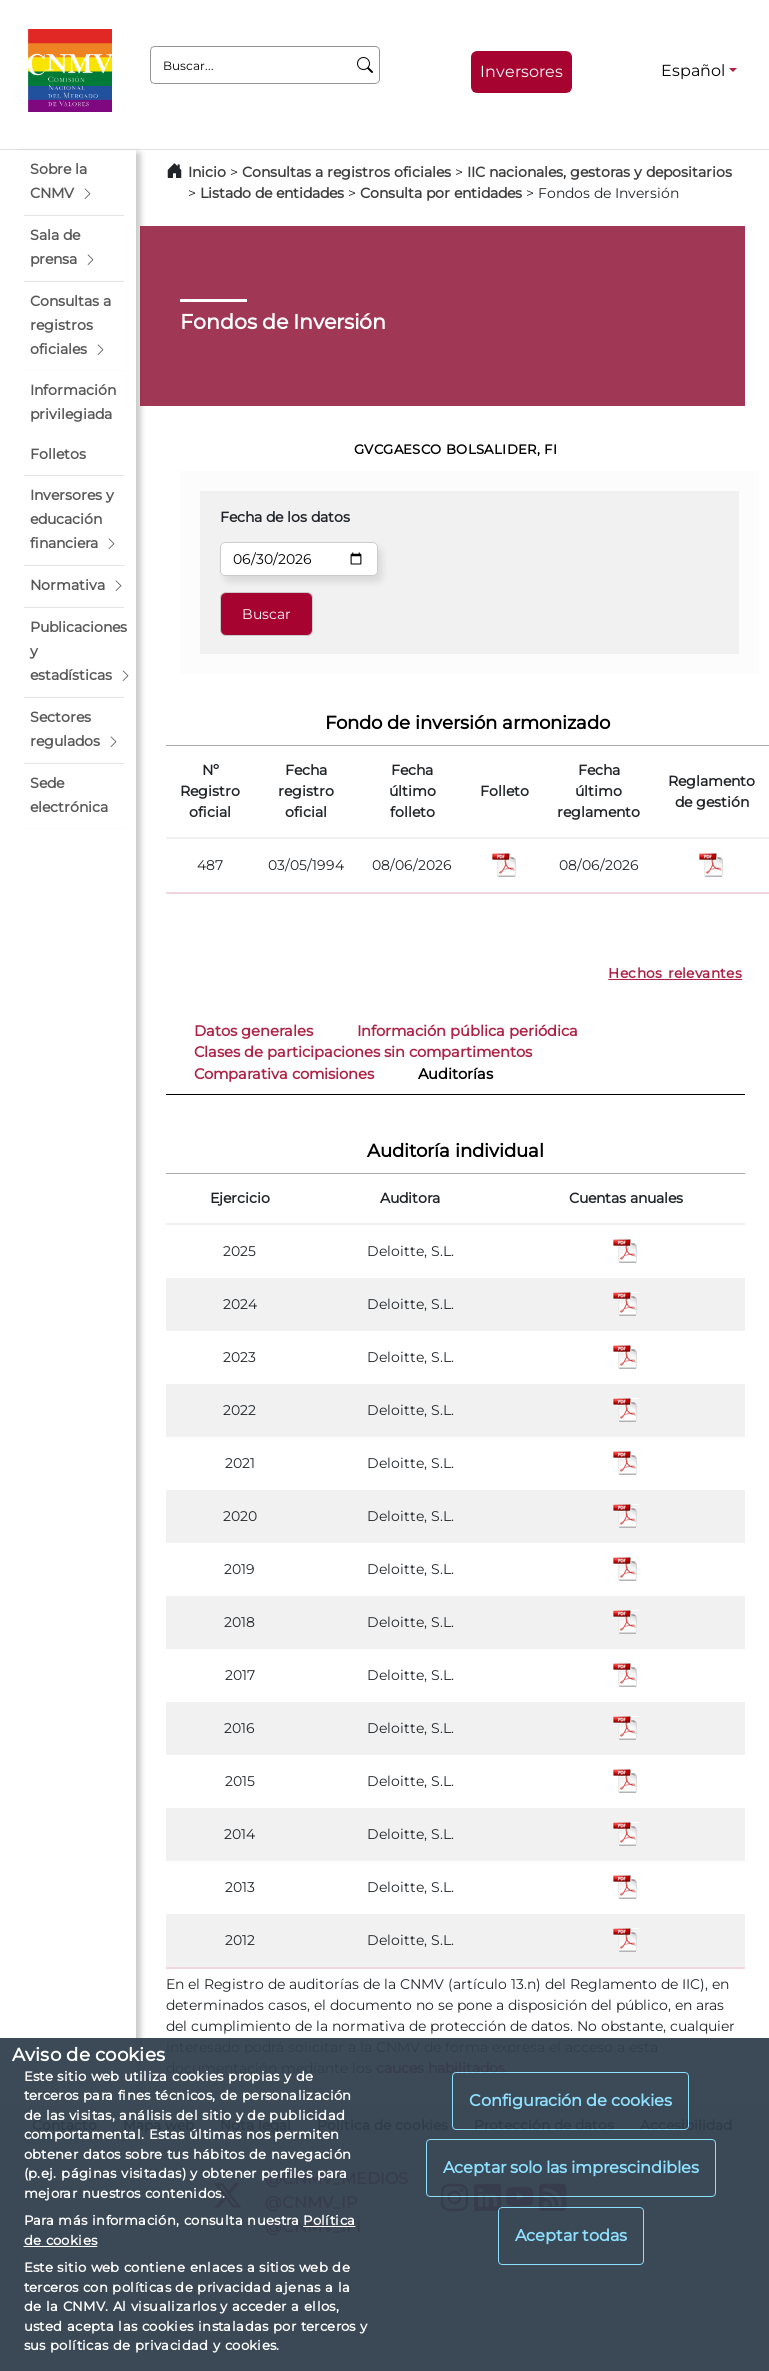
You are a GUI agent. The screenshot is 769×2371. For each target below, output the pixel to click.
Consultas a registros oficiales (346, 172)
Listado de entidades (272, 193)
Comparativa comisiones (284, 1074)
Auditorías (455, 1074)
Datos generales (253, 1031)
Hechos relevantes (675, 973)
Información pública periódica (467, 1031)
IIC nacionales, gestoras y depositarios (599, 172)
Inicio (207, 172)
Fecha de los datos (285, 517)
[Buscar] (365, 65)
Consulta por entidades (441, 193)
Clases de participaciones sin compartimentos (363, 1052)
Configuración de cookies (570, 2100)
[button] (74, 182)
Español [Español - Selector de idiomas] (693, 70)
